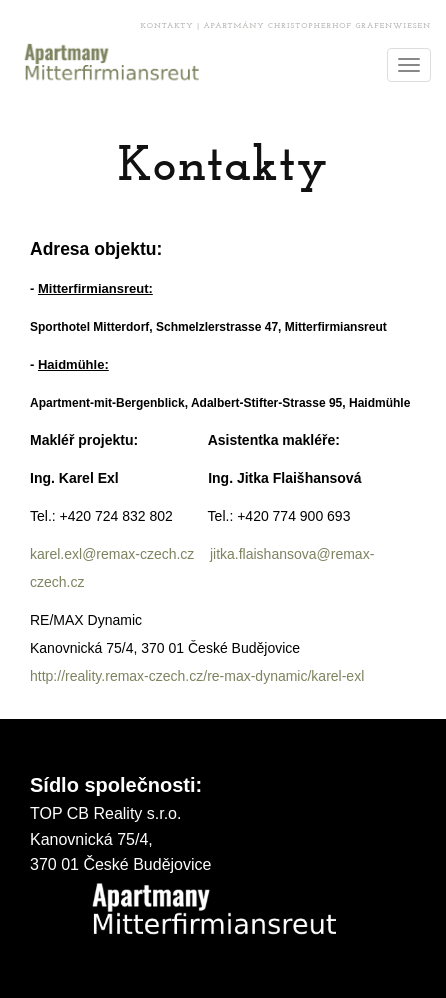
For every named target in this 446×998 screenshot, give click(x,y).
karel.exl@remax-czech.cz (114, 554)
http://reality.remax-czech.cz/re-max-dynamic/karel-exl (197, 676)
